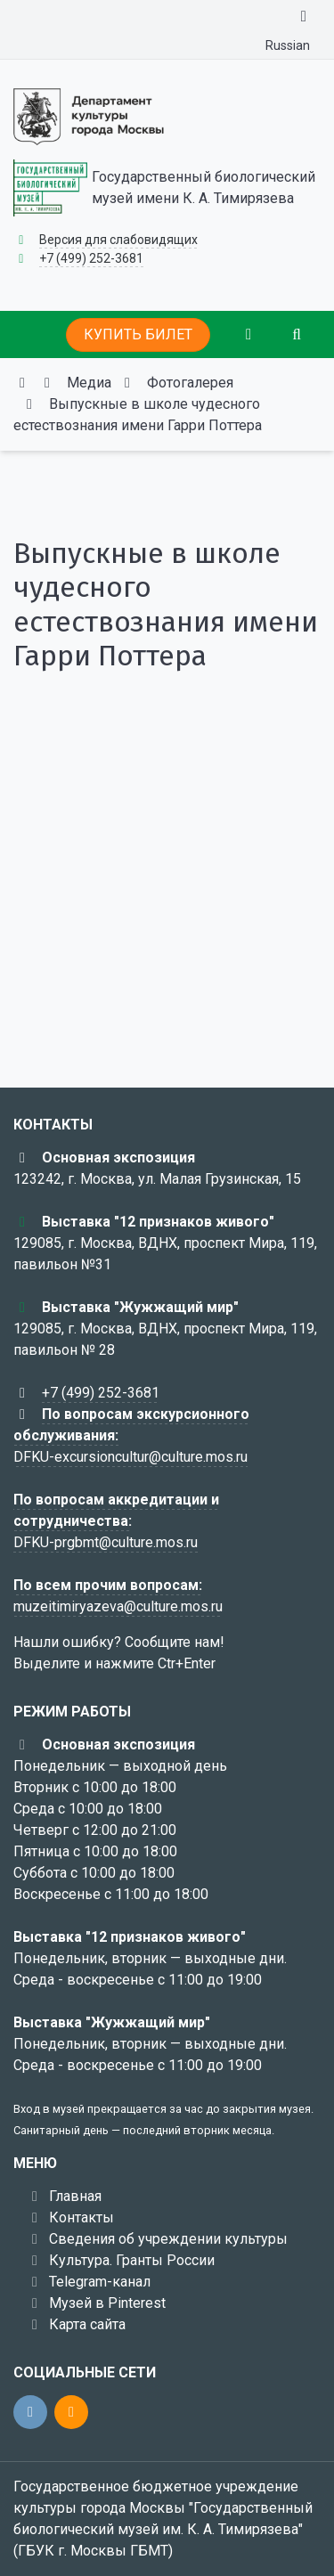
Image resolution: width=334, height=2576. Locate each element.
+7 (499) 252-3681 (91, 258)
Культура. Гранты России (132, 2260)
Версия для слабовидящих (118, 239)
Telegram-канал (100, 2281)
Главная (75, 2196)
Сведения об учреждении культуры (168, 2238)
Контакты (81, 2217)
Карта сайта (87, 2324)
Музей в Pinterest (107, 2303)
